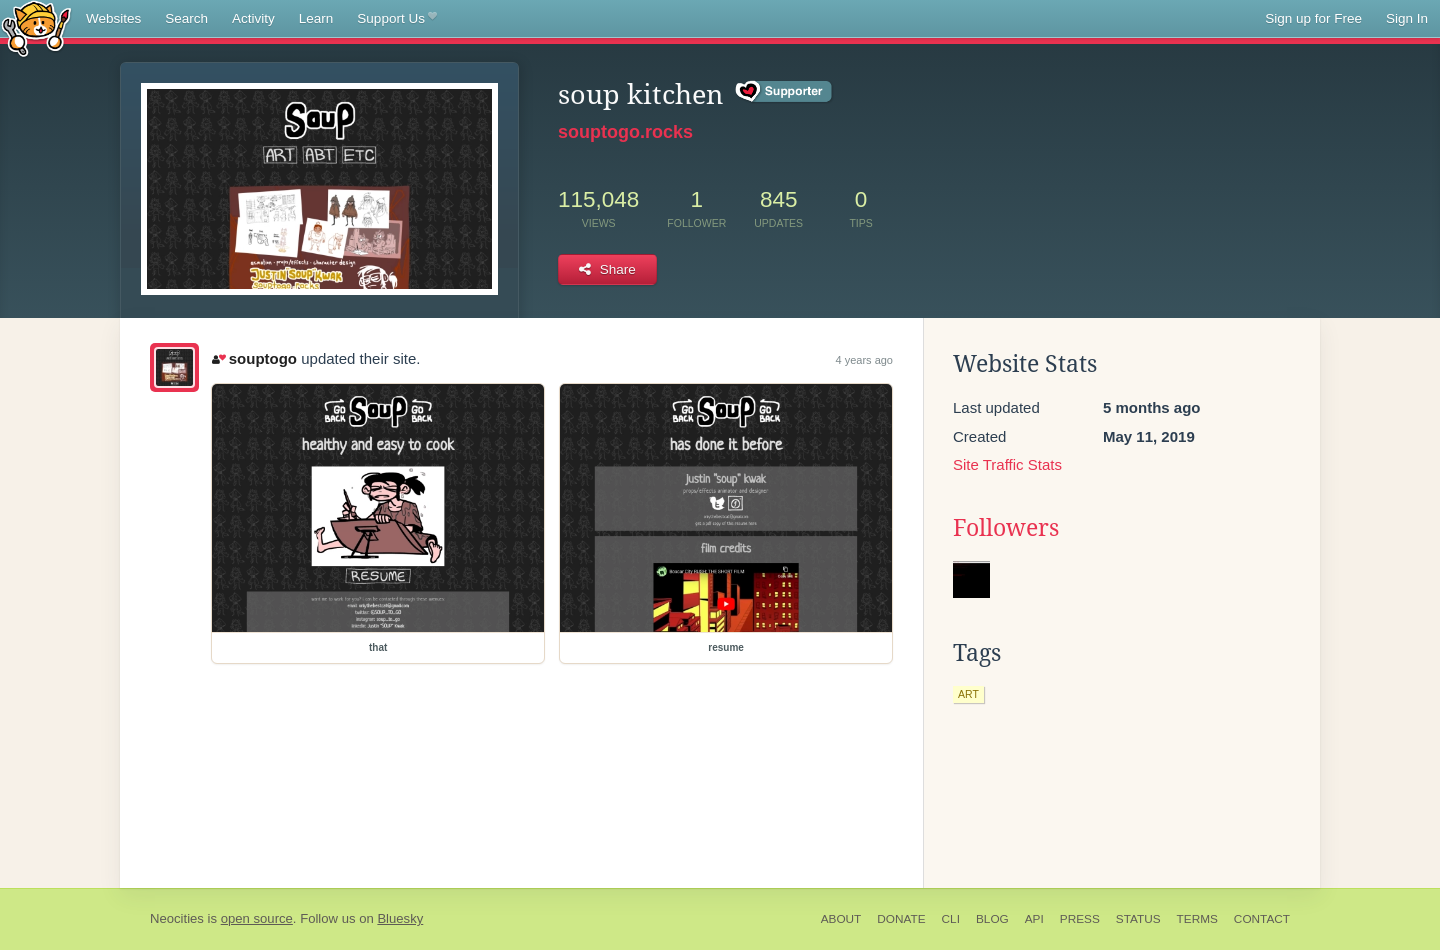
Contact (1262, 919)
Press (1080, 919)
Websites (113, 18)
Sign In (1407, 18)
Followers (1006, 528)
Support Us (396, 19)
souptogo (254, 358)
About (841, 919)
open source (257, 918)
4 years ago (864, 360)
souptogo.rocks (625, 132)
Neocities (177, 918)
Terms (1197, 919)
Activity (253, 18)
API (1034, 919)
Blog (992, 919)
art (968, 694)
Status (1138, 919)
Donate (901, 919)
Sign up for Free (1313, 18)
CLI (951, 919)
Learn (316, 18)
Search (186, 18)
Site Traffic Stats (1007, 464)
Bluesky (400, 918)
